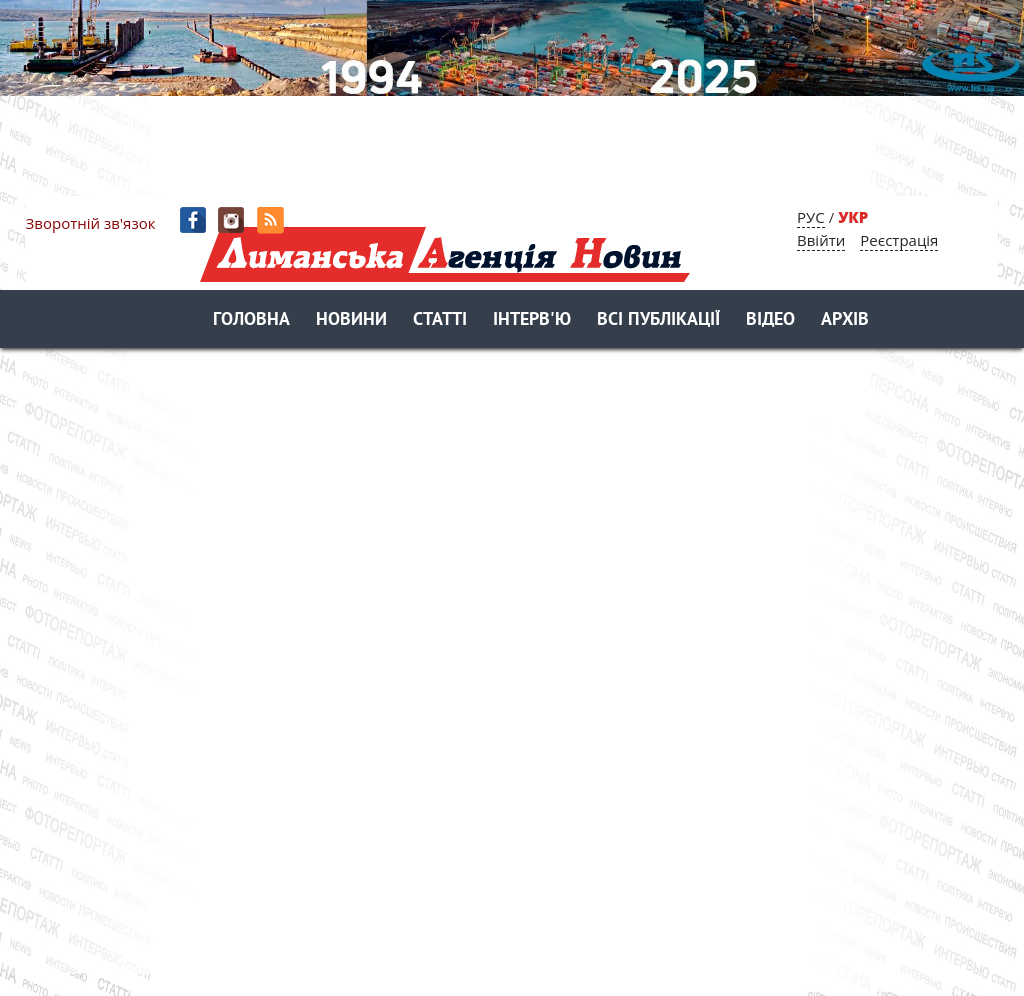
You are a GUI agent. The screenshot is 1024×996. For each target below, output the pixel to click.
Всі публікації (658, 320)
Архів (845, 320)
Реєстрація (899, 240)
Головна (251, 320)
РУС (811, 217)
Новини (351, 320)
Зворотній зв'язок (91, 223)
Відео (770, 320)
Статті (440, 320)
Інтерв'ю (532, 320)
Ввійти (821, 240)
